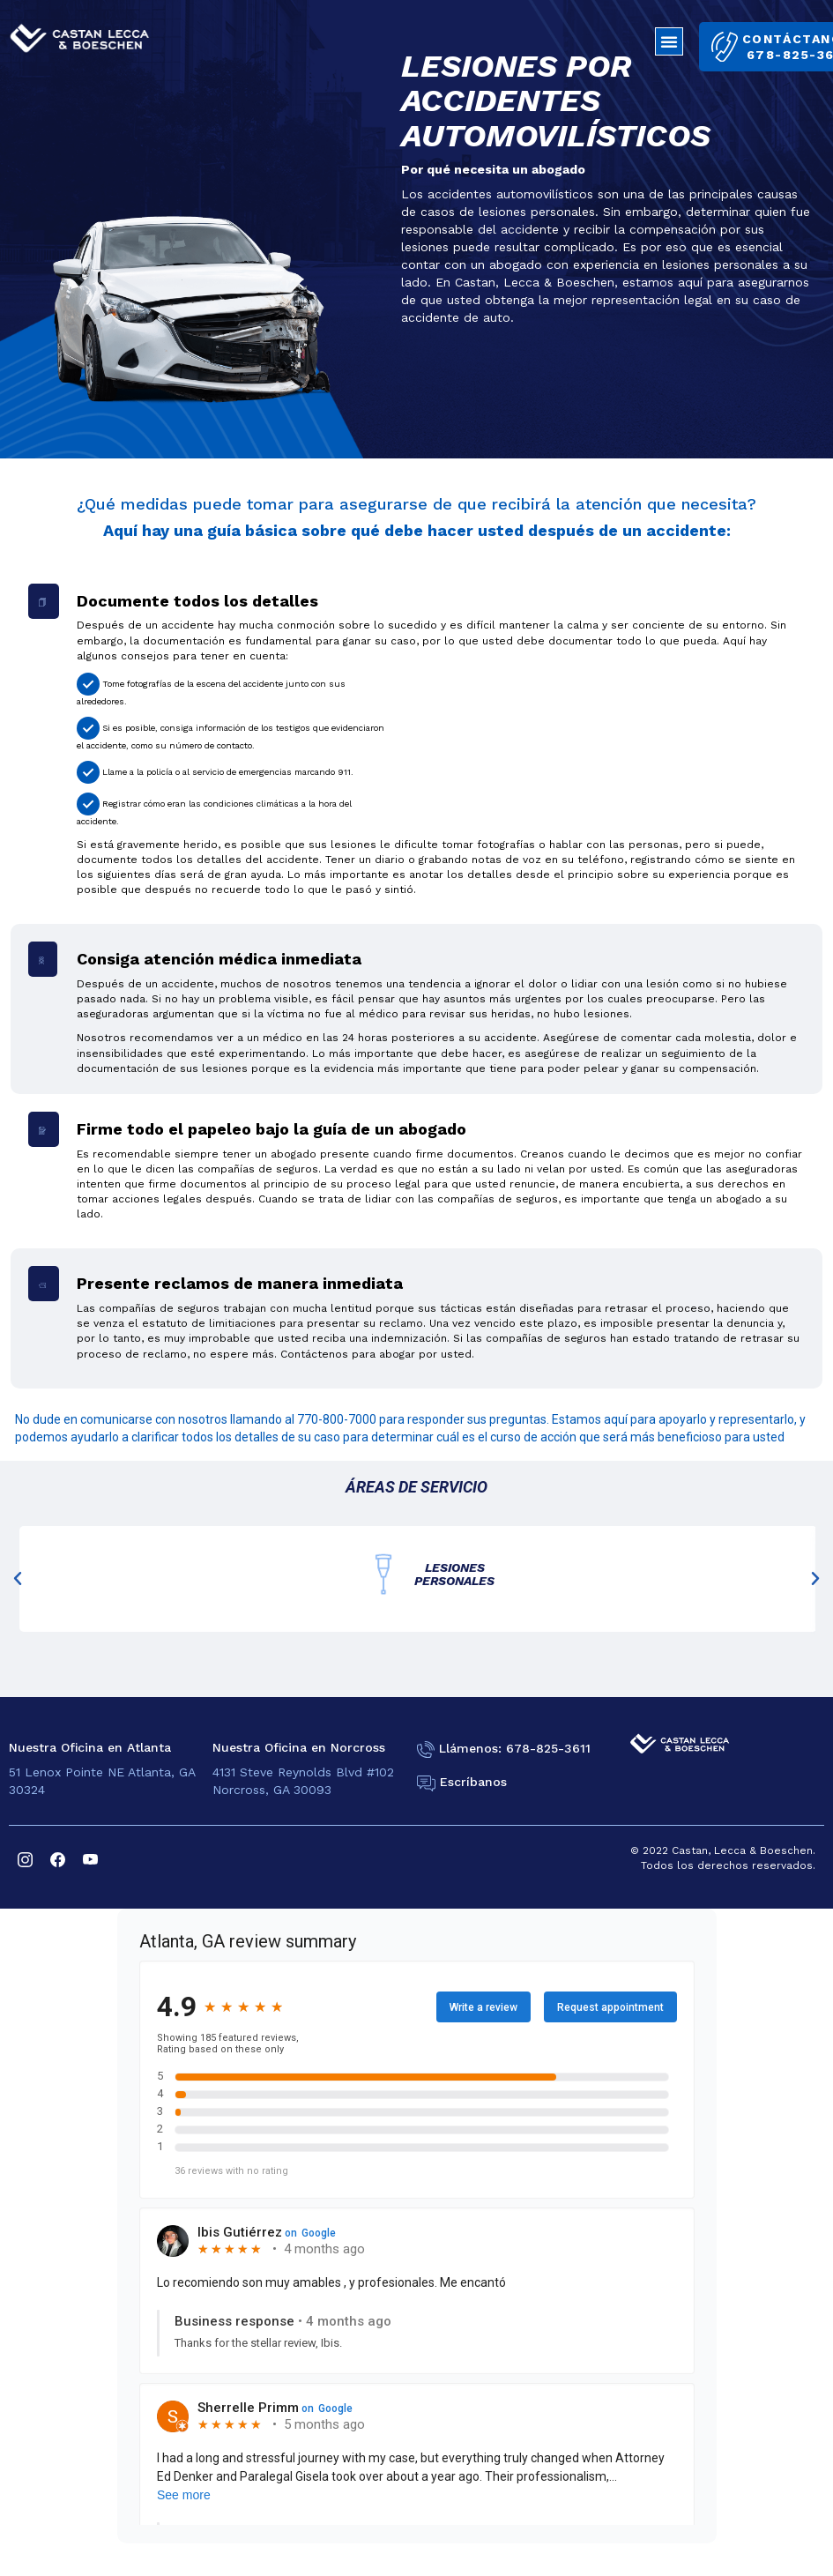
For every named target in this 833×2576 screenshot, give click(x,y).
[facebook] (57, 1858)
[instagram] (25, 1858)
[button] (669, 41)
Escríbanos (473, 1783)
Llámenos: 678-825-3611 (515, 1748)
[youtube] (90, 1858)
